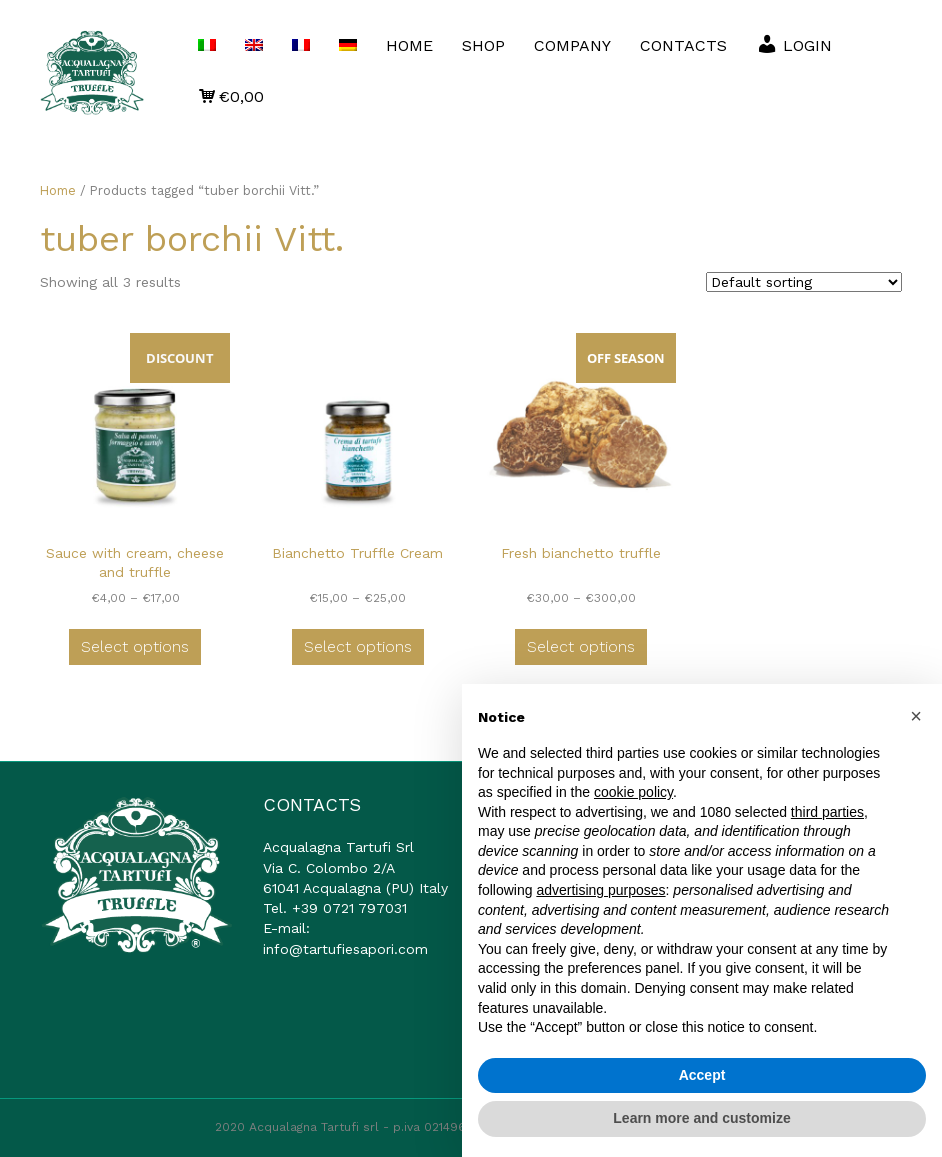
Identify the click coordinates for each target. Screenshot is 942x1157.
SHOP (483, 45)
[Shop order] (804, 282)
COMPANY (572, 45)
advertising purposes (600, 890)
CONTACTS (683, 45)
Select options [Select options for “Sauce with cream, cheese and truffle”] (135, 646)
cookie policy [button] (633, 792)
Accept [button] (702, 1075)
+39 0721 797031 (349, 908)
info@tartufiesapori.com (345, 949)
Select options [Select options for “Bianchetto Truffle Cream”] (358, 646)
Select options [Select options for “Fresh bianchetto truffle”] (581, 646)
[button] (916, 716)
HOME (409, 45)
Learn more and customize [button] (701, 1118)
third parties (827, 812)
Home (58, 190)
